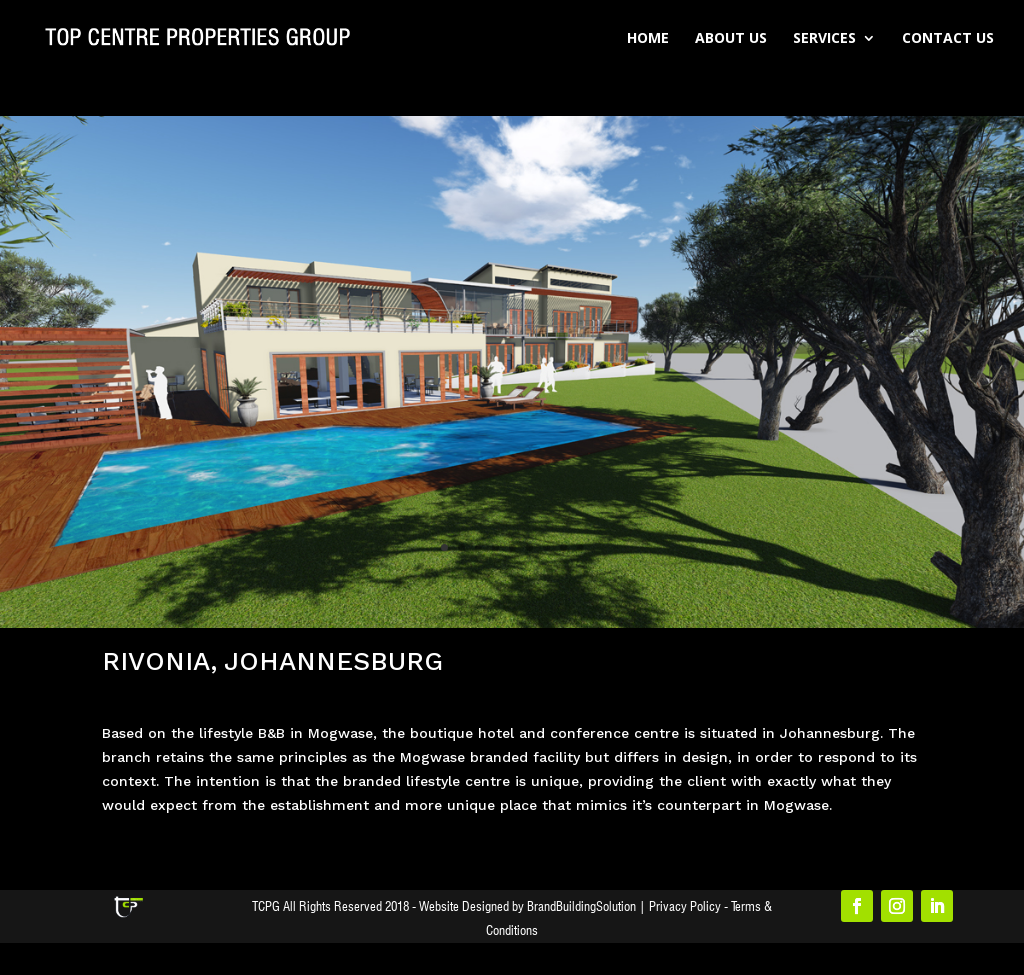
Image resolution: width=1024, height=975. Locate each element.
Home (648, 39)
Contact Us (948, 39)
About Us (731, 39)
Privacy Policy (685, 906)
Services (824, 39)
